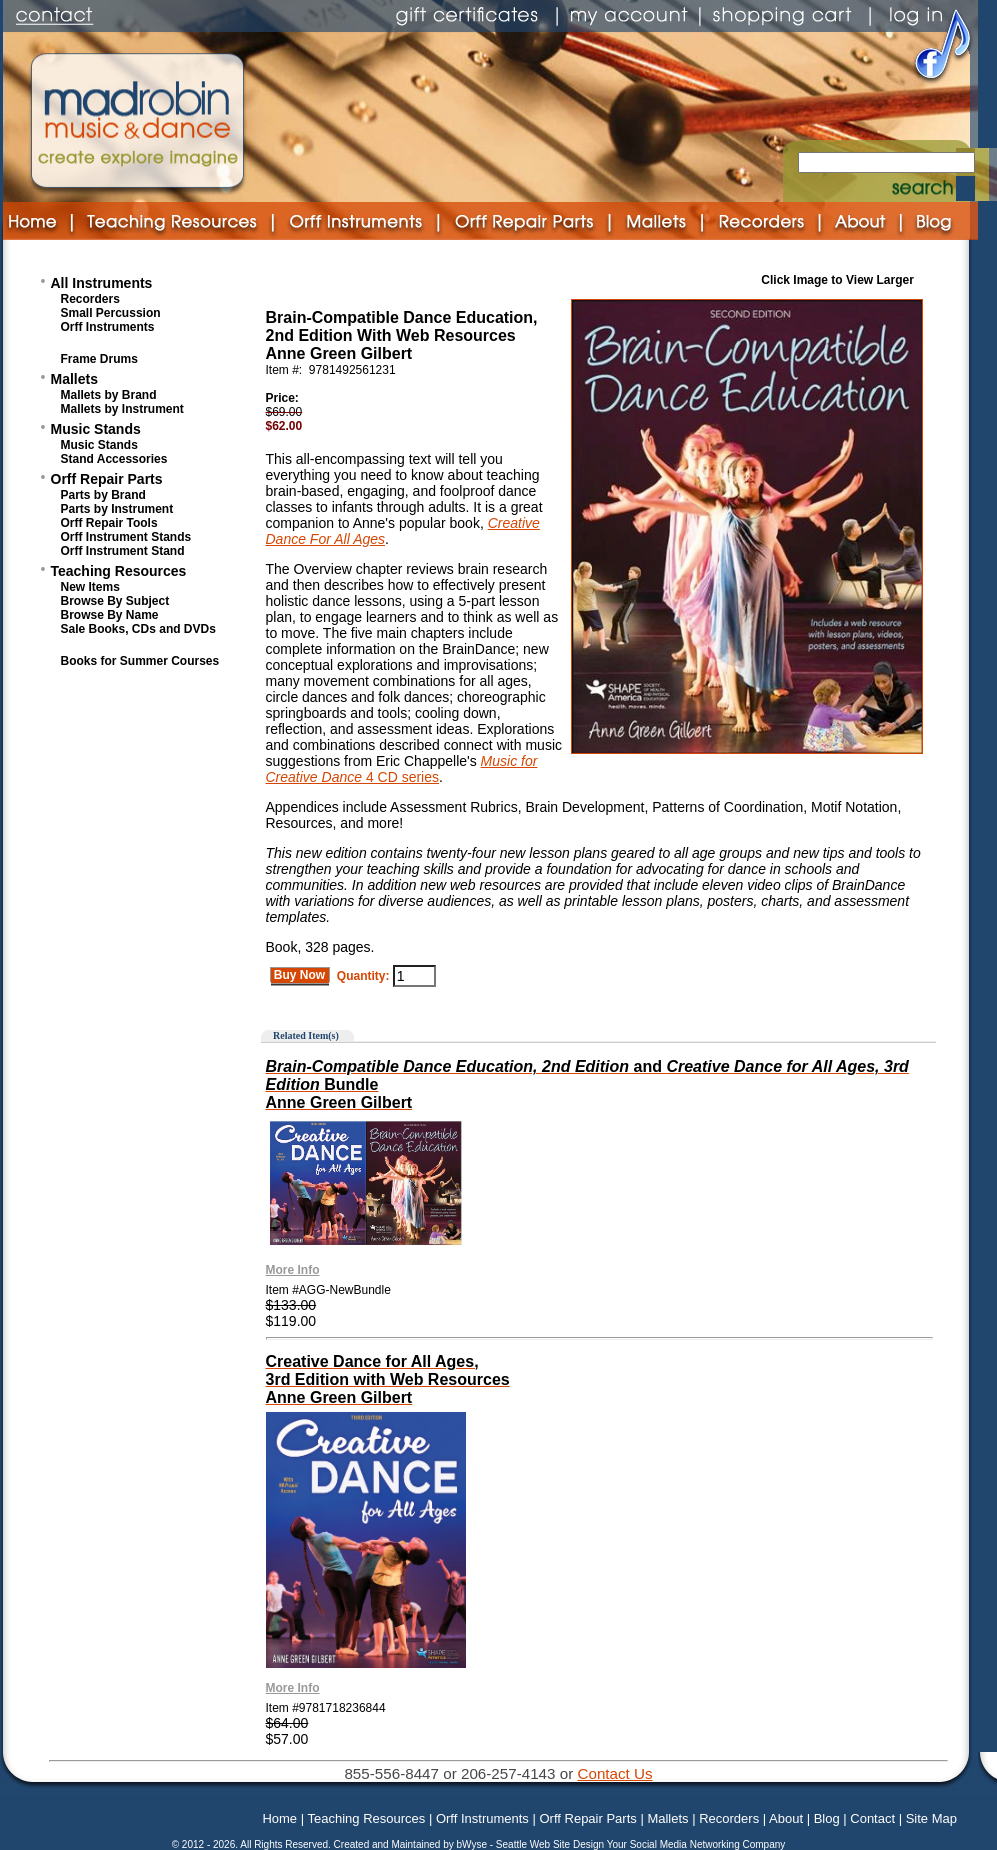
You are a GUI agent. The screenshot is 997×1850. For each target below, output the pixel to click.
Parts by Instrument (117, 509)
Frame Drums (99, 359)
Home (279, 1818)
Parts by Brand (103, 495)
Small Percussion (111, 313)
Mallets (74, 379)
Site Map (931, 1818)
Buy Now (300, 975)
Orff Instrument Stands (126, 537)
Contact (872, 1818)
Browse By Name (110, 615)
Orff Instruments (108, 327)
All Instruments (102, 283)
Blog (827, 1818)
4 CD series (400, 777)
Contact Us (614, 1773)
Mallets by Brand (109, 395)
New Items (90, 587)
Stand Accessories (114, 459)
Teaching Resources (119, 571)
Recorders (90, 299)
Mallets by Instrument (122, 409)
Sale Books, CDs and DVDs (138, 629)
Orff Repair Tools (109, 523)
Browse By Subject (115, 601)
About (786, 1818)
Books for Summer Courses (140, 661)
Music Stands (96, 429)
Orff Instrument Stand (123, 551)
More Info (293, 1270)
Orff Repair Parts (107, 479)
